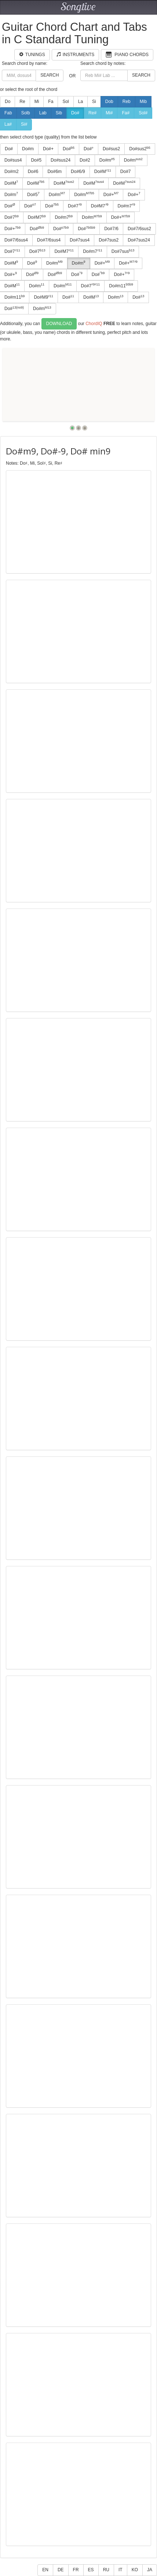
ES (91, 2569)
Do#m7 (126, 206)
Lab (43, 112)
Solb (25, 112)
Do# (75, 112)
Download (59, 323)
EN (45, 2569)
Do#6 (33, 171)
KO (135, 2569)
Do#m (28, 148)
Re (22, 101)
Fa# (125, 112)
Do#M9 (43, 297)
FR (76, 2569)
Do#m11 (121, 285)
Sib (59, 112)
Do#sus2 (111, 148)
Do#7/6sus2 (139, 228)
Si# (24, 124)
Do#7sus (123, 251)
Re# (92, 112)
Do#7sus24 (139, 240)
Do (7, 101)
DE (61, 2569)
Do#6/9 (78, 171)
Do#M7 (100, 206)
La (80, 101)
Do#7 (125, 171)
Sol (65, 101)
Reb (127, 101)
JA (149, 2569)
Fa (50, 101)
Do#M (102, 171)
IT (120, 2569)
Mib (143, 101)
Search (49, 75)
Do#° (89, 148)
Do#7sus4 (80, 240)
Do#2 (85, 160)
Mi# (109, 112)
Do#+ (48, 148)
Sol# (143, 112)
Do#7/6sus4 (49, 240)
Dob (109, 101)
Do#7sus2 (108, 240)
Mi (36, 101)
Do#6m (54, 171)
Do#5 (36, 160)
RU (106, 2569)
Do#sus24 (60, 160)
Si (94, 101)
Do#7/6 (111, 228)
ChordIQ (93, 323)
